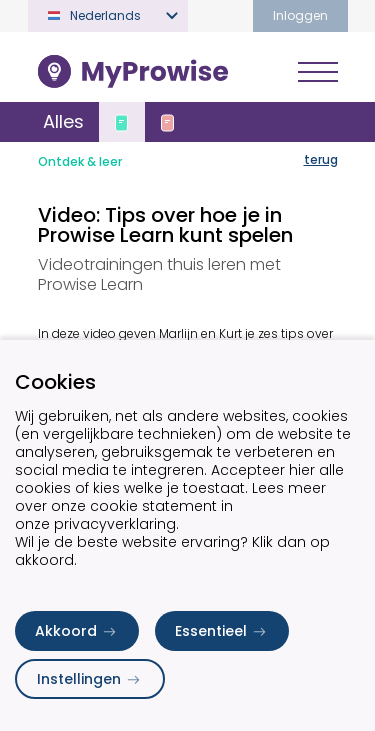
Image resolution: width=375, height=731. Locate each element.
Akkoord (77, 631)
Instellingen (90, 679)
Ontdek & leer (80, 161)
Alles (63, 121)
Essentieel (222, 631)
